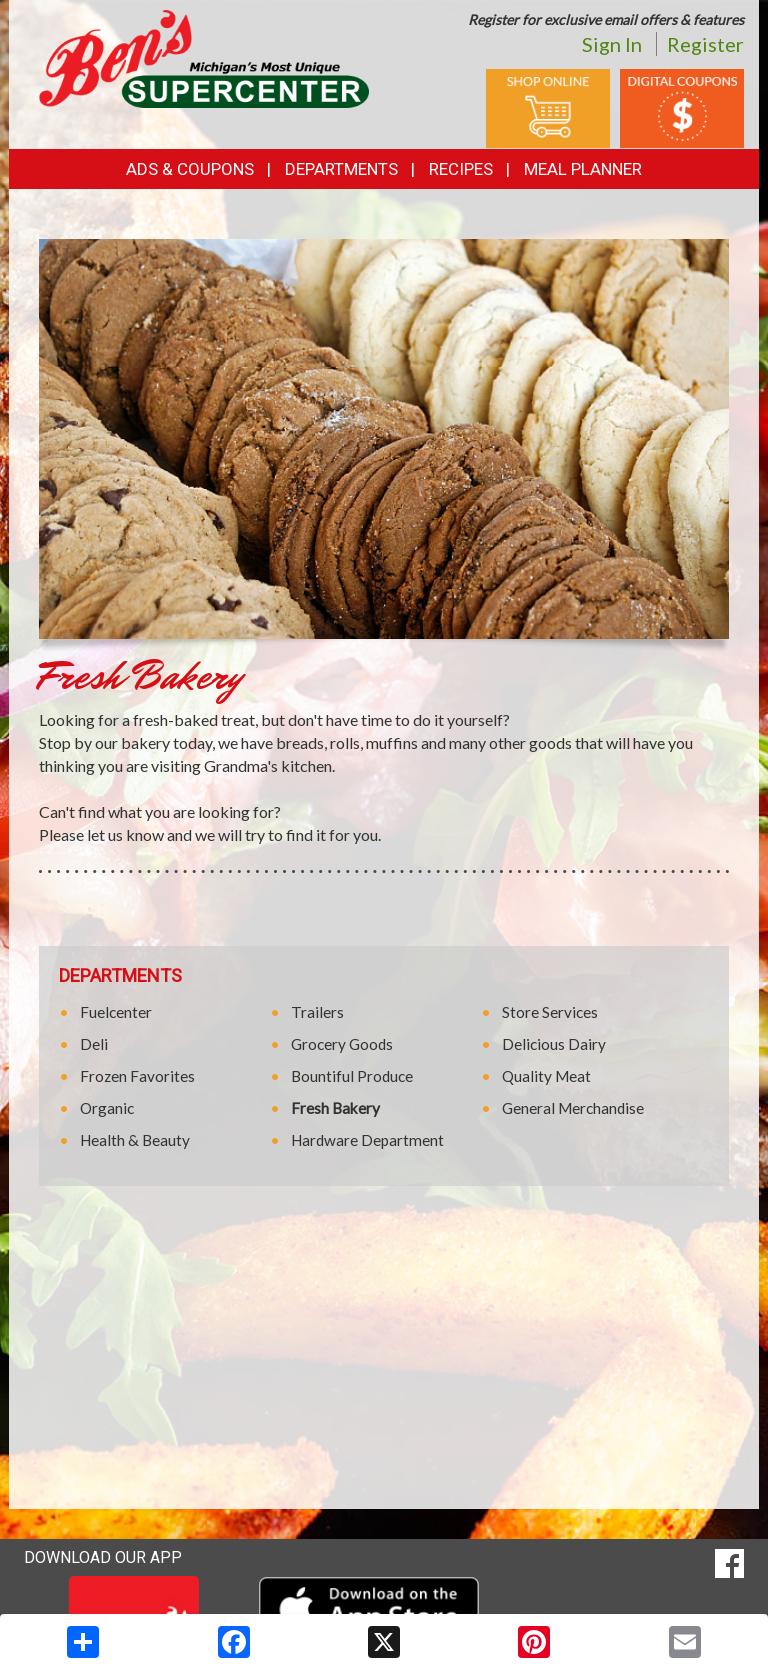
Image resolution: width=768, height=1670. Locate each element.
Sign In (612, 44)
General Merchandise (573, 1108)
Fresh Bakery (335, 1108)
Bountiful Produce (352, 1076)
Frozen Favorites (137, 1076)
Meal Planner (583, 169)
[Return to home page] (204, 57)
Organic (107, 1108)
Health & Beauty (135, 1140)
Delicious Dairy (554, 1044)
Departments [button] (341, 169)
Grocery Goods (342, 1044)
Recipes (461, 169)
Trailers (317, 1012)
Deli (94, 1044)
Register (705, 44)
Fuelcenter (116, 1012)
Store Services (550, 1012)
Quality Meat (546, 1076)
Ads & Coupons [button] (190, 169)
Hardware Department (367, 1140)
